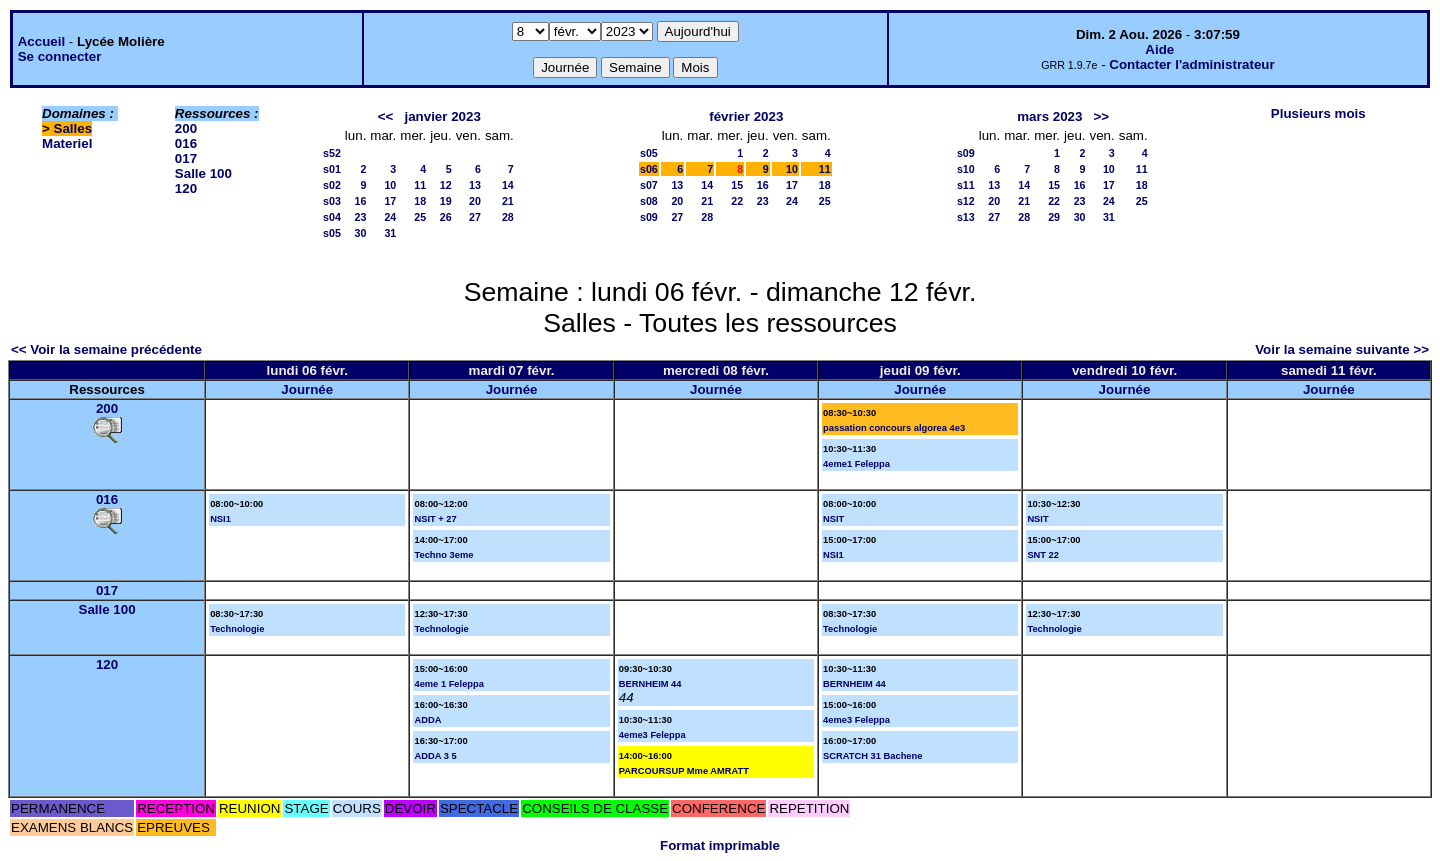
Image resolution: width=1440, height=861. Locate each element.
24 (390, 217)
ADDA (427, 720)
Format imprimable (720, 845)
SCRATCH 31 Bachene (872, 756)
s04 (332, 217)
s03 (332, 201)
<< (386, 116)
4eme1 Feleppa (856, 464)
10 (390, 185)
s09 (649, 217)
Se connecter (60, 56)
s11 (966, 185)
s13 (966, 217)
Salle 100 (203, 173)
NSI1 (220, 519)
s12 (966, 201)
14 (508, 185)
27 (475, 217)
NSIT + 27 (435, 519)
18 (420, 201)
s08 (649, 201)
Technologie (237, 629)
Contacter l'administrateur (1191, 64)
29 (1054, 217)
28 (508, 217)
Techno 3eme (443, 555)
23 (361, 217)
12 (446, 185)
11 (420, 185)
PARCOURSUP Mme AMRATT (684, 771)
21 (508, 201)
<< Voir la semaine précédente (106, 349)
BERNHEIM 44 (650, 684)
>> (1102, 116)
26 (446, 217)
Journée (307, 389)
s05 (332, 233)
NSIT (833, 519)
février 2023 (746, 116)
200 (186, 128)
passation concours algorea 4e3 (894, 428)
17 (390, 201)
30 (361, 233)
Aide (1159, 49)
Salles (73, 128)
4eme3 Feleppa (652, 735)
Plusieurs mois (1318, 113)
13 (475, 185)
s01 (332, 169)
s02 (332, 185)
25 (420, 217)
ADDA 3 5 (435, 756)
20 (475, 201)
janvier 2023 (443, 116)
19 (446, 201)
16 (361, 201)
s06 (649, 169)
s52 (332, 153)
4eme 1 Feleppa (448, 684)
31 (390, 233)
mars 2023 (1049, 116)
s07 (649, 185)
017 (186, 158)
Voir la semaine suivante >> (1342, 349)
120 (186, 188)
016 (186, 143)
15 (737, 185)
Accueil (41, 41)
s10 (966, 169)
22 (737, 201)
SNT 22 (1043, 555)
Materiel (67, 143)
